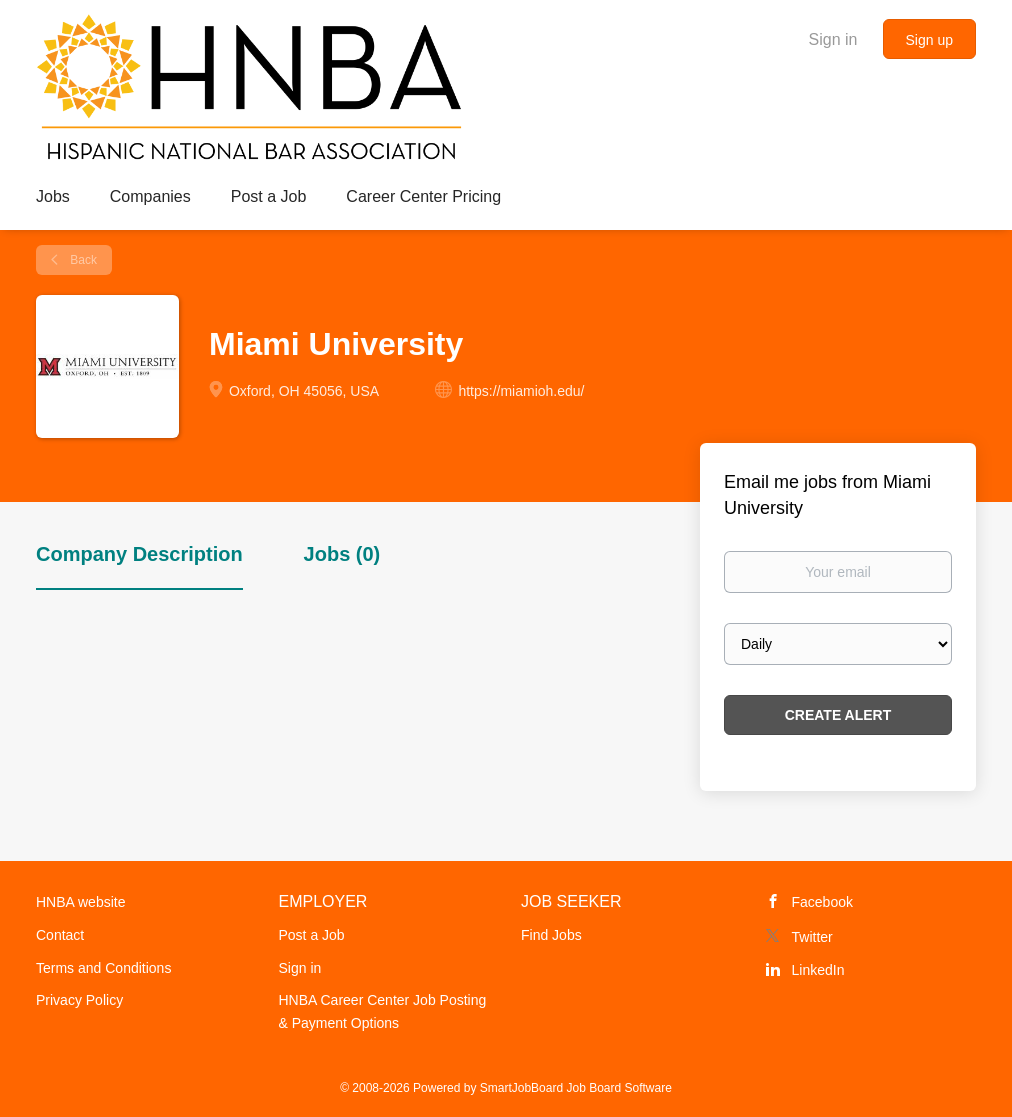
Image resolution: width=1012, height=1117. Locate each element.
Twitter (812, 937)
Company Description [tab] (139, 554)
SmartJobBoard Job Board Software (576, 1088)
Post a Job (312, 935)
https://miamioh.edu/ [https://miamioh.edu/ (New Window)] (521, 391)
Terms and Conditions (103, 968)
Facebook (822, 902)
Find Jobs (551, 935)
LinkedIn (818, 970)
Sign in (833, 39)
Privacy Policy (79, 1000)
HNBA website (80, 902)
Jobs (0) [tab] (342, 554)
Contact (60, 935)
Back (82, 260)
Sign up (929, 40)
